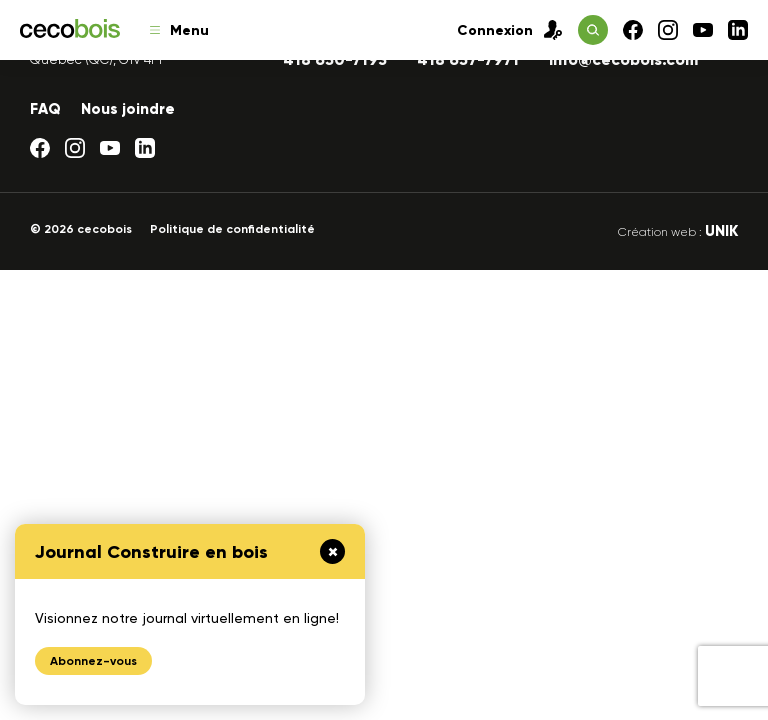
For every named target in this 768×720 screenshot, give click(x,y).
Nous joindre (128, 109)
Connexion (510, 30)
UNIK (721, 231)
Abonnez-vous (93, 661)
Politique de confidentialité (232, 229)
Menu (179, 30)
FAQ (45, 109)
